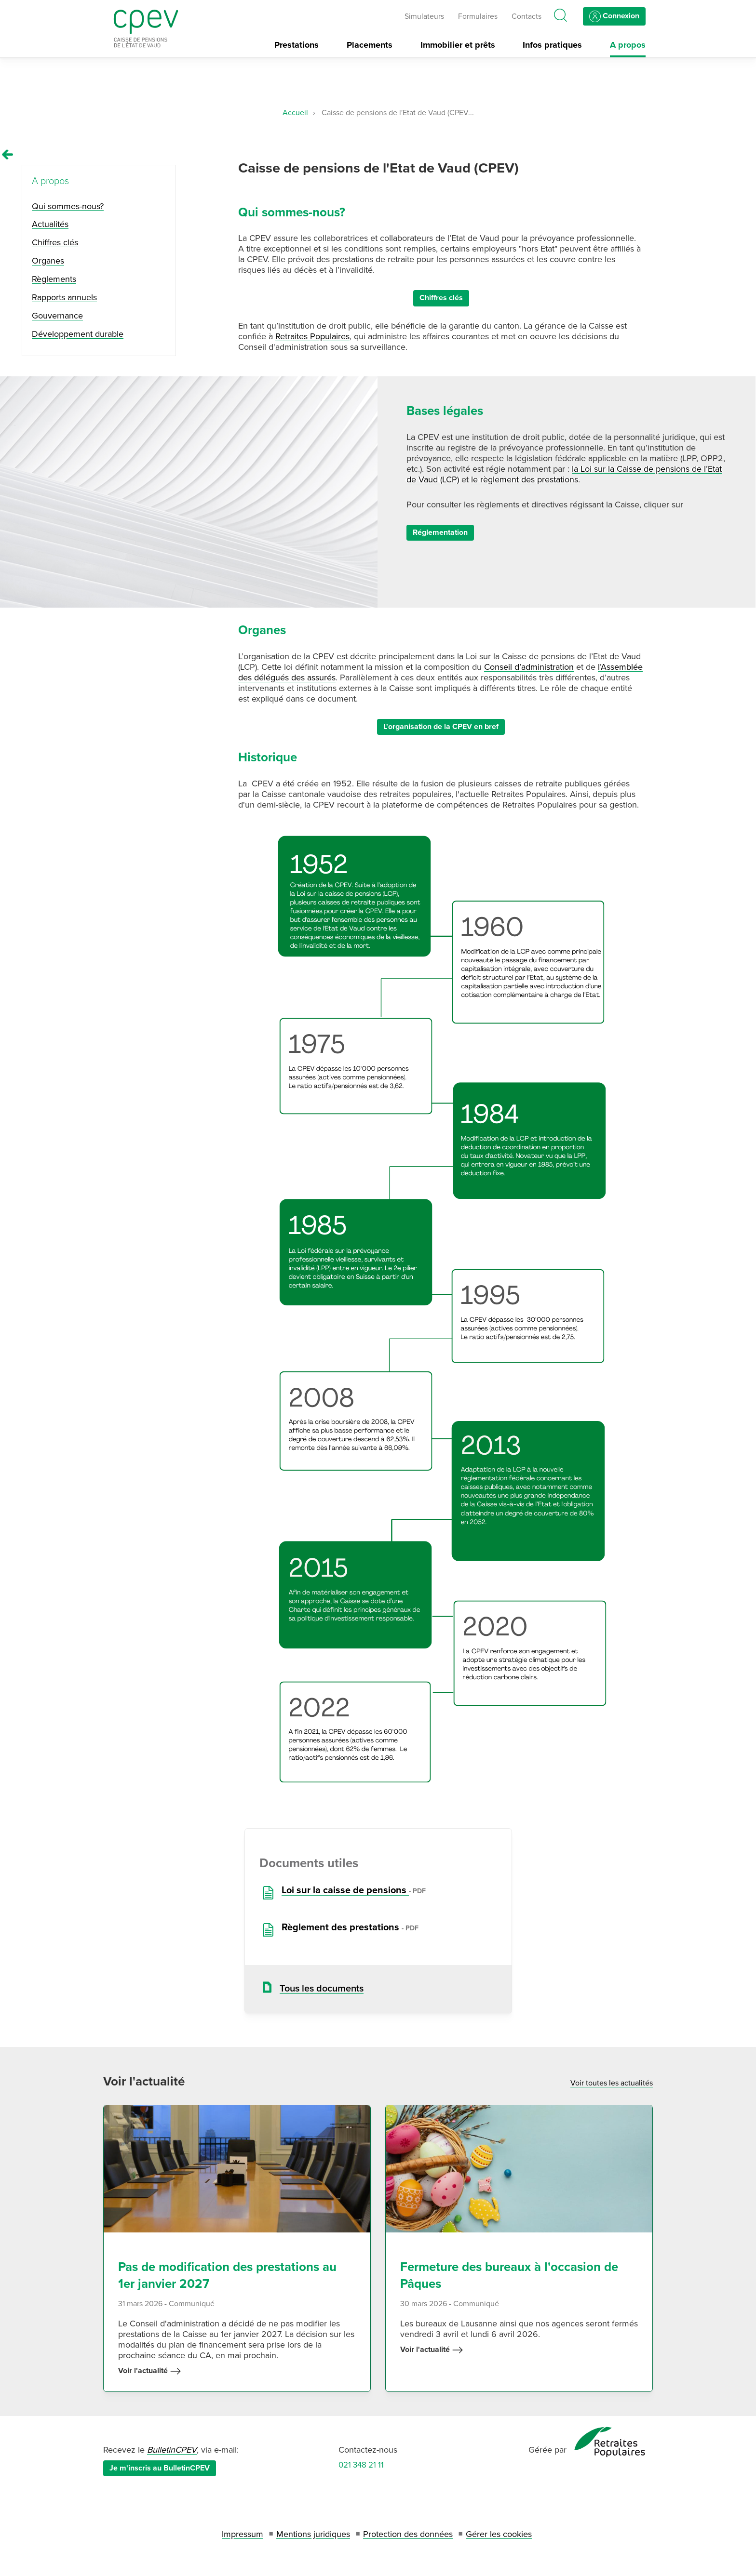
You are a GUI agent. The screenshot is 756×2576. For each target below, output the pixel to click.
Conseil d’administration (529, 667)
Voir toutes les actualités (611, 2083)
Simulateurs (424, 16)
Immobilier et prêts (457, 45)
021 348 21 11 (361, 2465)
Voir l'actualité (149, 2371)
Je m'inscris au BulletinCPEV (159, 2468)
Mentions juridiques (313, 2534)
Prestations (296, 45)
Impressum (242, 2534)
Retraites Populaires (312, 336)
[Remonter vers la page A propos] (7, 154)
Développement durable (77, 334)
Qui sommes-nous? (68, 206)
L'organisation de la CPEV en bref (441, 726)
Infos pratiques (552, 45)
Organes (48, 260)
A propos (628, 45)
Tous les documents (322, 1988)
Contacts (526, 16)
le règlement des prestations (524, 479)
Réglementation (440, 532)
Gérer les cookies (499, 2534)
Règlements (54, 279)
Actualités (50, 224)
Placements (369, 45)
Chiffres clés (441, 298)
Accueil (295, 113)
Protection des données (408, 2534)
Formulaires (478, 16)
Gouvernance (57, 315)
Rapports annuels (64, 297)
